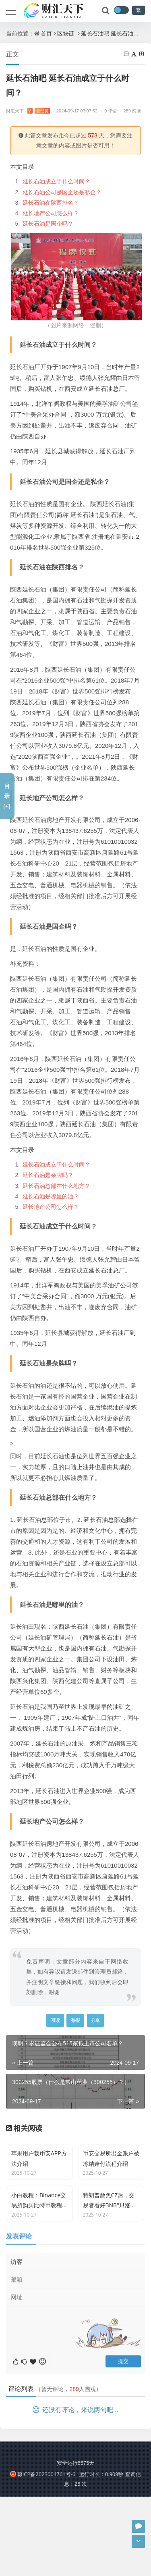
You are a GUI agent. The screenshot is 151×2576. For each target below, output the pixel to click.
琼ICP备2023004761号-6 (43, 2553)
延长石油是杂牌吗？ (48, 1175)
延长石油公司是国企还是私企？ (62, 192)
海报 (75, 2020)
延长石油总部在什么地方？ (56, 1185)
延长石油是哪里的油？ (51, 1196)
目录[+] (6, 796)
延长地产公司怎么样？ (51, 213)
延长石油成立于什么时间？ (56, 181)
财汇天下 (28, 111)
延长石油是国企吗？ (48, 223)
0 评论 (108, 111)
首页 (46, 33)
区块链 (65, 33)
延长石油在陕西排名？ (51, 202)
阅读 (55, 2020)
